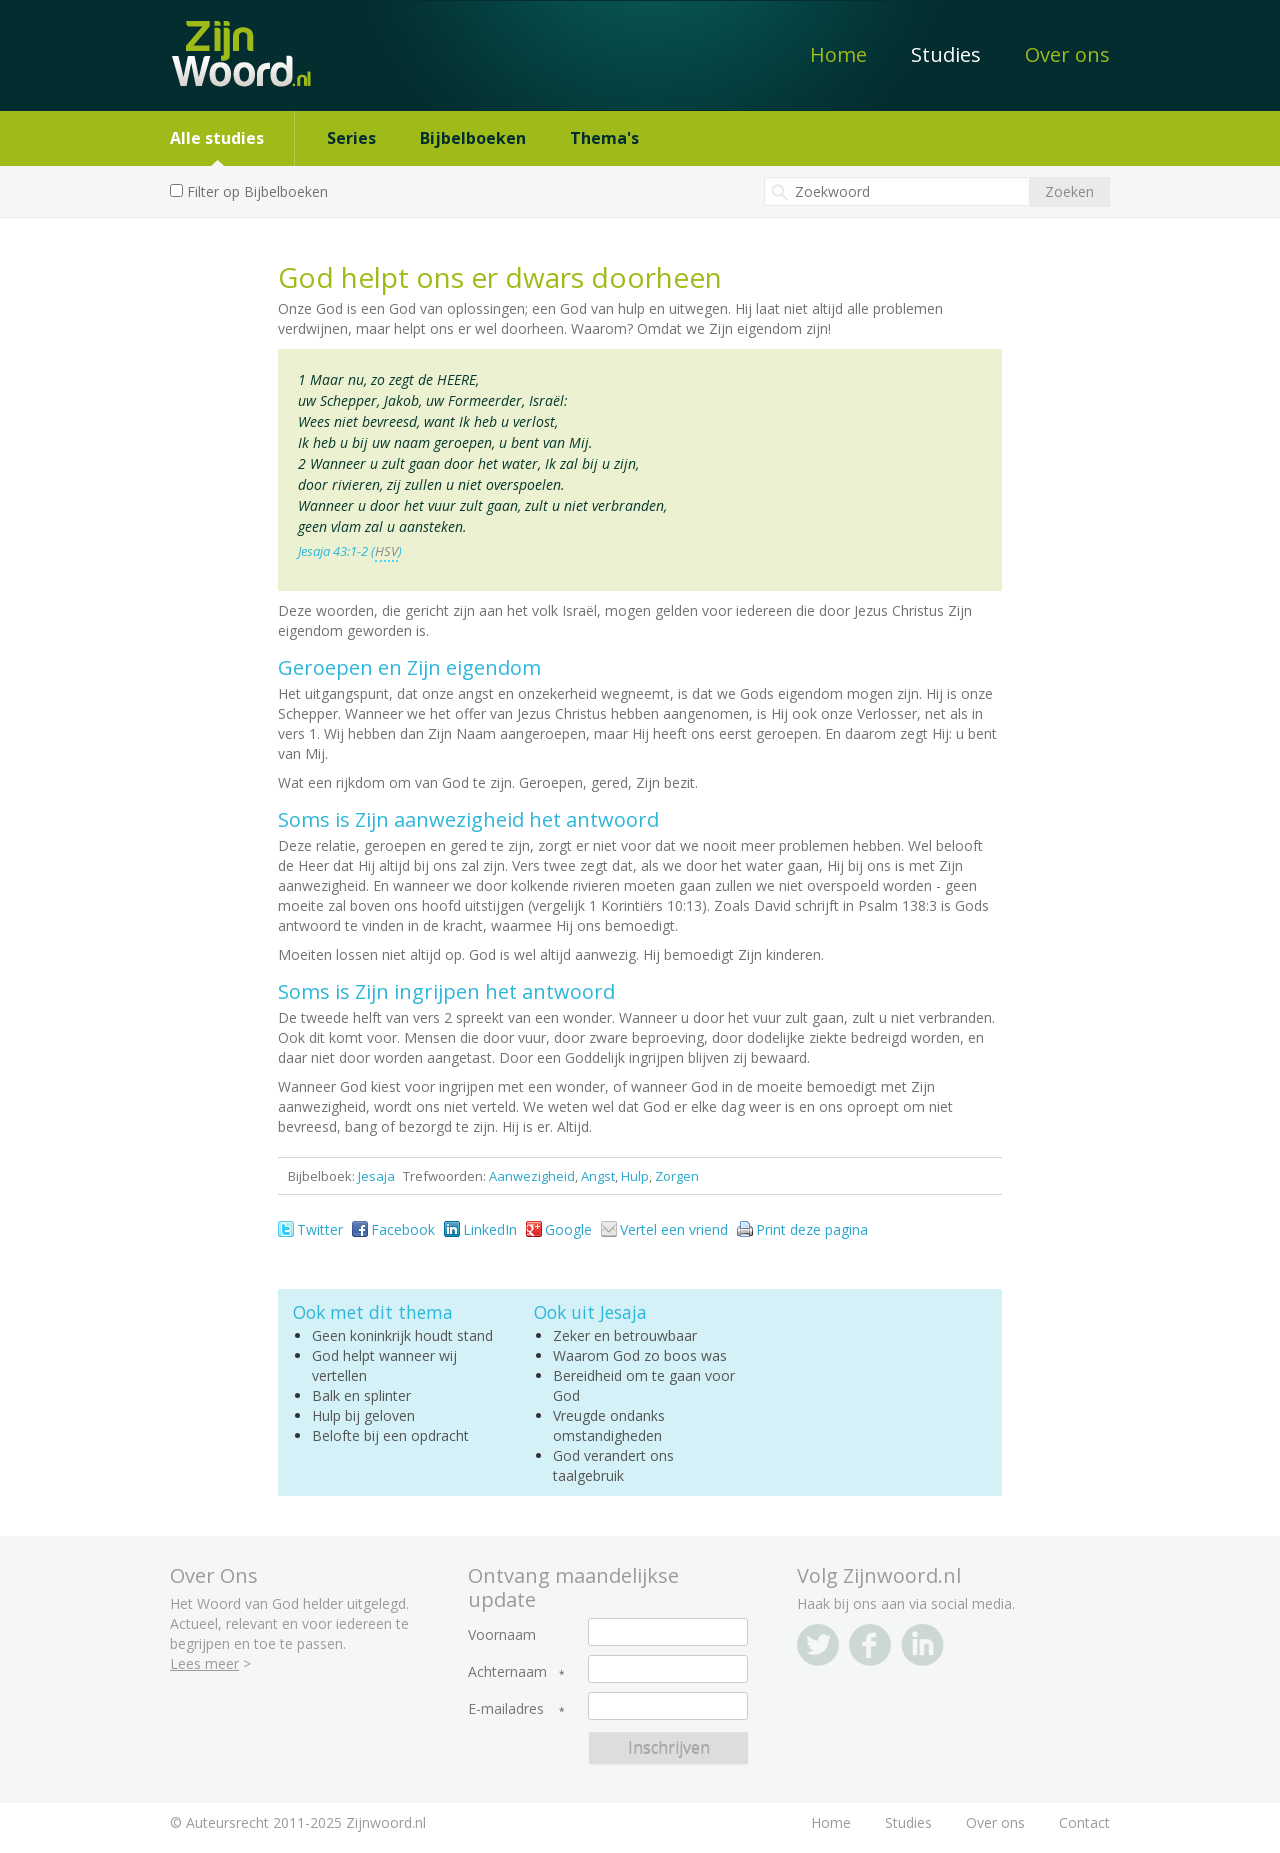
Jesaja (376, 1176)
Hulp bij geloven (363, 1415)
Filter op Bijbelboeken (257, 191)
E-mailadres (506, 1709)
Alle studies (217, 138)
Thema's (604, 138)
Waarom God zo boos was (640, 1355)
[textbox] (897, 191)
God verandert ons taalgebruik (613, 1465)
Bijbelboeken (473, 138)
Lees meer (204, 1663)
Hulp (635, 1176)
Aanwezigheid (532, 1176)
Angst (598, 1176)
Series (351, 138)
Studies (946, 54)
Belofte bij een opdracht (390, 1435)
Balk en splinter (361, 1395)
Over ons (1067, 54)
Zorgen (677, 1176)
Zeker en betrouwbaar (625, 1335)
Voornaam (502, 1635)
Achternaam (507, 1672)
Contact (1084, 1822)
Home (838, 54)
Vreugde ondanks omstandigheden (609, 1425)
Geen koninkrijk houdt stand (402, 1335)
